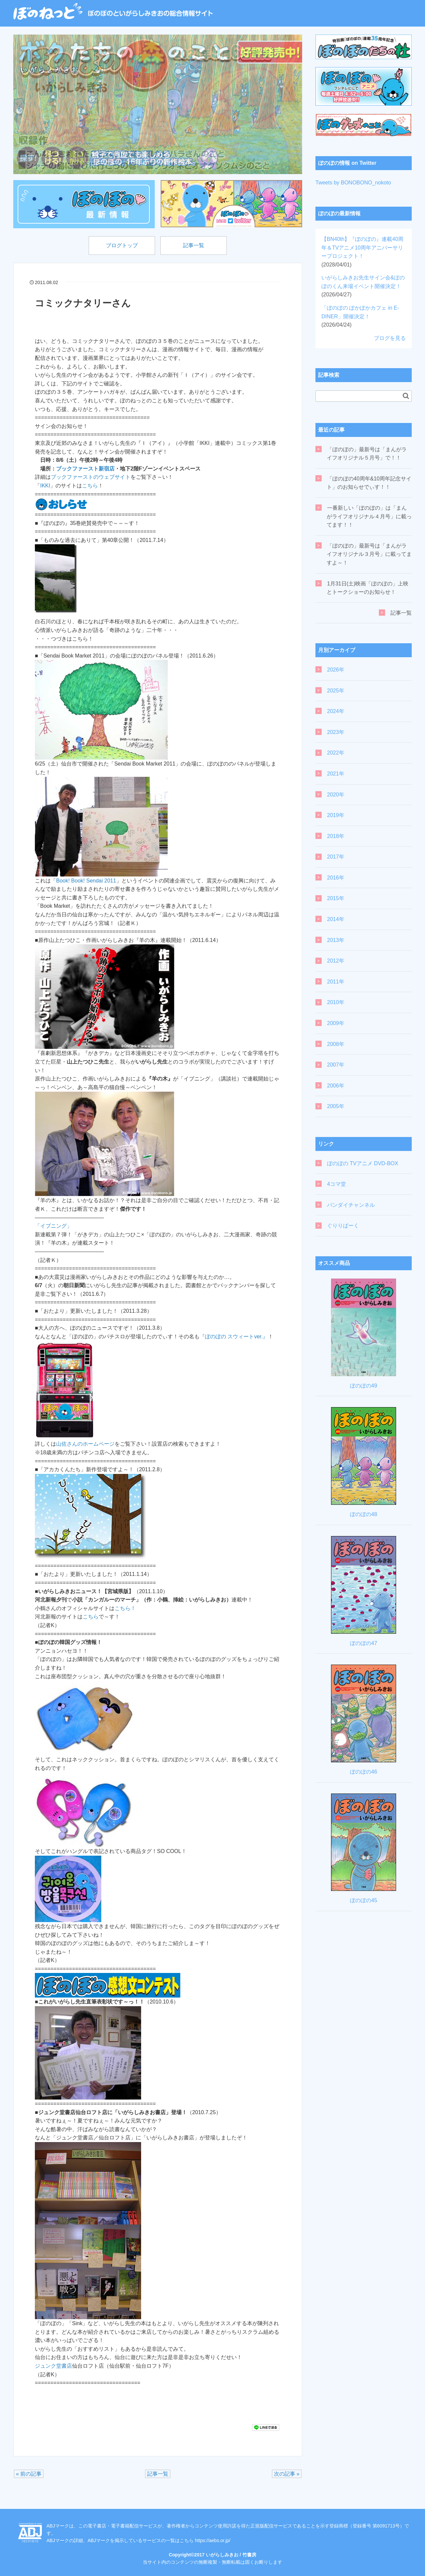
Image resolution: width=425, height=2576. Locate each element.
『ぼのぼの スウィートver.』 (234, 1336)
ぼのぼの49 (363, 1386)
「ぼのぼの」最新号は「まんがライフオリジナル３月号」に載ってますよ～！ (369, 554)
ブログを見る (390, 338)
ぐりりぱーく (343, 1225)
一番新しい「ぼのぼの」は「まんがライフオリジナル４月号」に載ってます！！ (369, 516)
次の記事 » (286, 2474)
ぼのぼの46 (363, 1772)
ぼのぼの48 (363, 1514)
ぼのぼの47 (363, 1643)
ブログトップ (122, 245)
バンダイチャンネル (351, 1205)
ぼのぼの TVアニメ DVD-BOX (362, 1163)
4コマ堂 (336, 1184)
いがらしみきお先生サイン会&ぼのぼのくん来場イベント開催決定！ (363, 286)
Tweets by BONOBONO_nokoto (353, 182)
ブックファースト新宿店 (85, 468)
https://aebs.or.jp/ (212, 2540)
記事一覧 (193, 245)
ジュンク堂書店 (53, 2366)
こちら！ (125, 1608)
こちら (90, 485)
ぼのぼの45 (363, 1900)
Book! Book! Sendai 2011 (86, 880)
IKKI (45, 485)
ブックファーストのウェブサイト (90, 477)
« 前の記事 (29, 2474)
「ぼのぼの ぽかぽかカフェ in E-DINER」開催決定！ (360, 316)
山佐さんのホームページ (85, 1444)
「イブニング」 (53, 1226)
